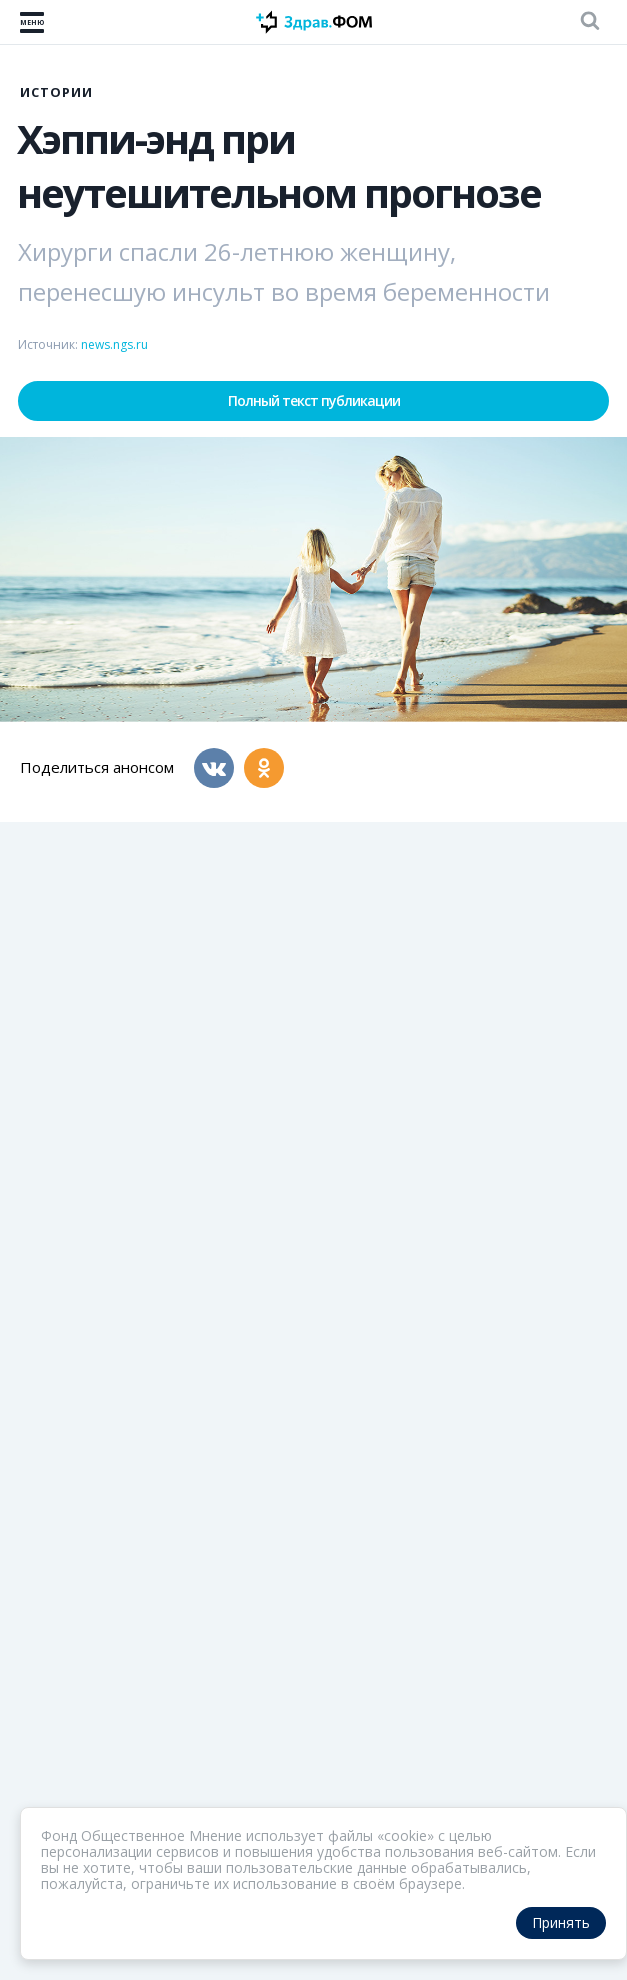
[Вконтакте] (214, 768)
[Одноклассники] (264, 768)
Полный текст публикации (314, 400)
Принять (561, 1922)
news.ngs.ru (114, 344)
